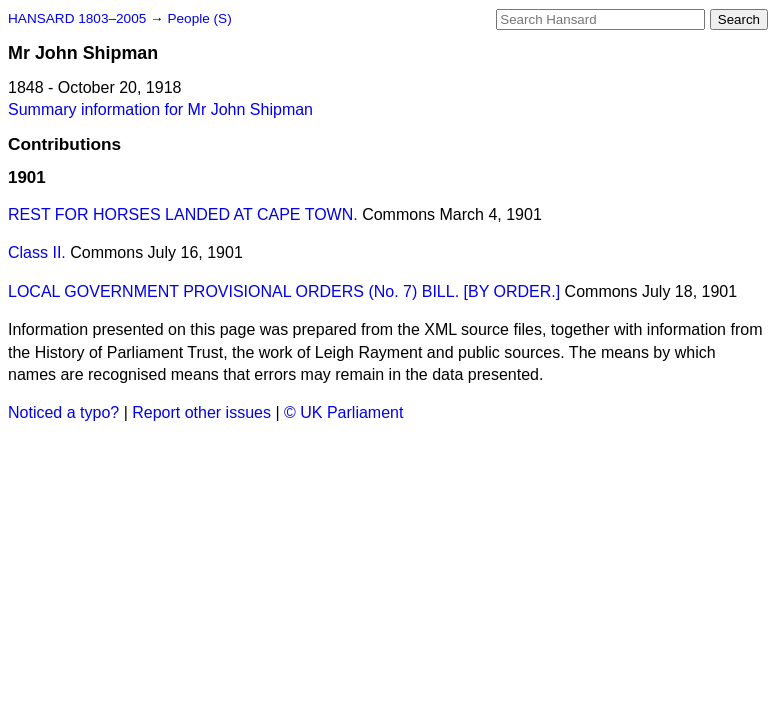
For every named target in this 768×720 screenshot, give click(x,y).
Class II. (37, 252)
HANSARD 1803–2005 (77, 18)
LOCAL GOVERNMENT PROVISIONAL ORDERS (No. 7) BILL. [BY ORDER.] (284, 291)
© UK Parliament (343, 412)
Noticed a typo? (63, 412)
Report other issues (201, 412)
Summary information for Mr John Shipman (160, 109)
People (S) (199, 18)
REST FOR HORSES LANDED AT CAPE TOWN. (183, 214)
